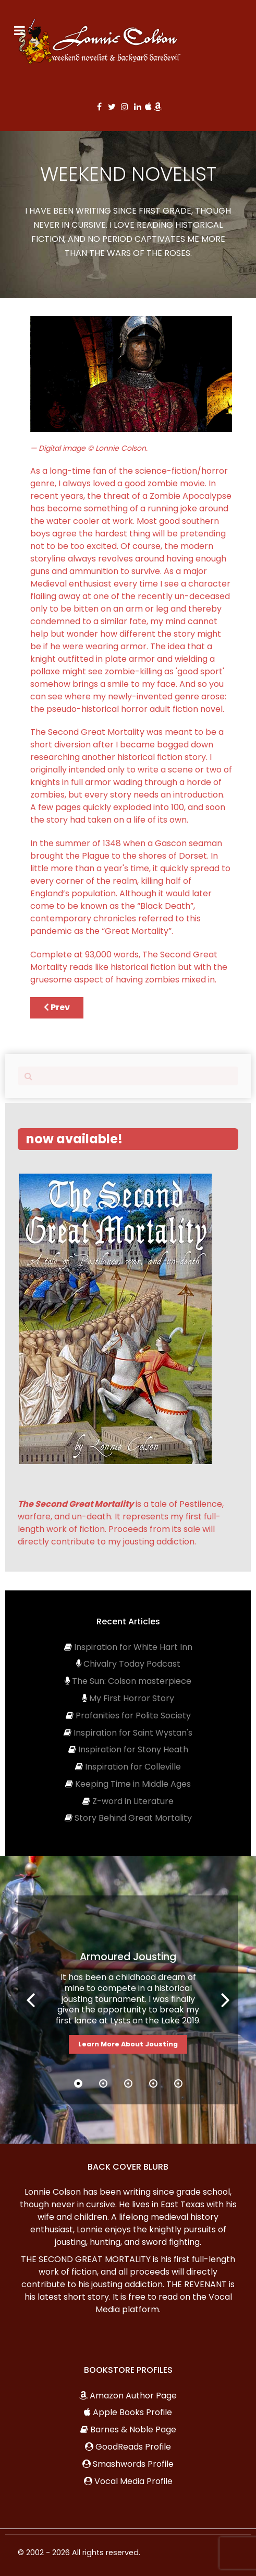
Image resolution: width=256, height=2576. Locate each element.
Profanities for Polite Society (133, 1715)
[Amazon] (158, 107)
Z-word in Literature (133, 1801)
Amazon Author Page (133, 2396)
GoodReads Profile (133, 2447)
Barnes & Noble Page (133, 2429)
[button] (225, 2000)
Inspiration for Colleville (133, 1767)
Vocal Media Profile (133, 2481)
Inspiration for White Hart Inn (133, 1647)
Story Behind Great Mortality (133, 1818)
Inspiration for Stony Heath (133, 1749)
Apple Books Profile (132, 2412)
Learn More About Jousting (128, 2044)
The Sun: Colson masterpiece (131, 1681)
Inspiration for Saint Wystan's (133, 1733)
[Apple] (149, 107)
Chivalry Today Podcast (131, 1664)
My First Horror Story (131, 1698)
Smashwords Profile (133, 2464)
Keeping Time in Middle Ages (133, 1784)
